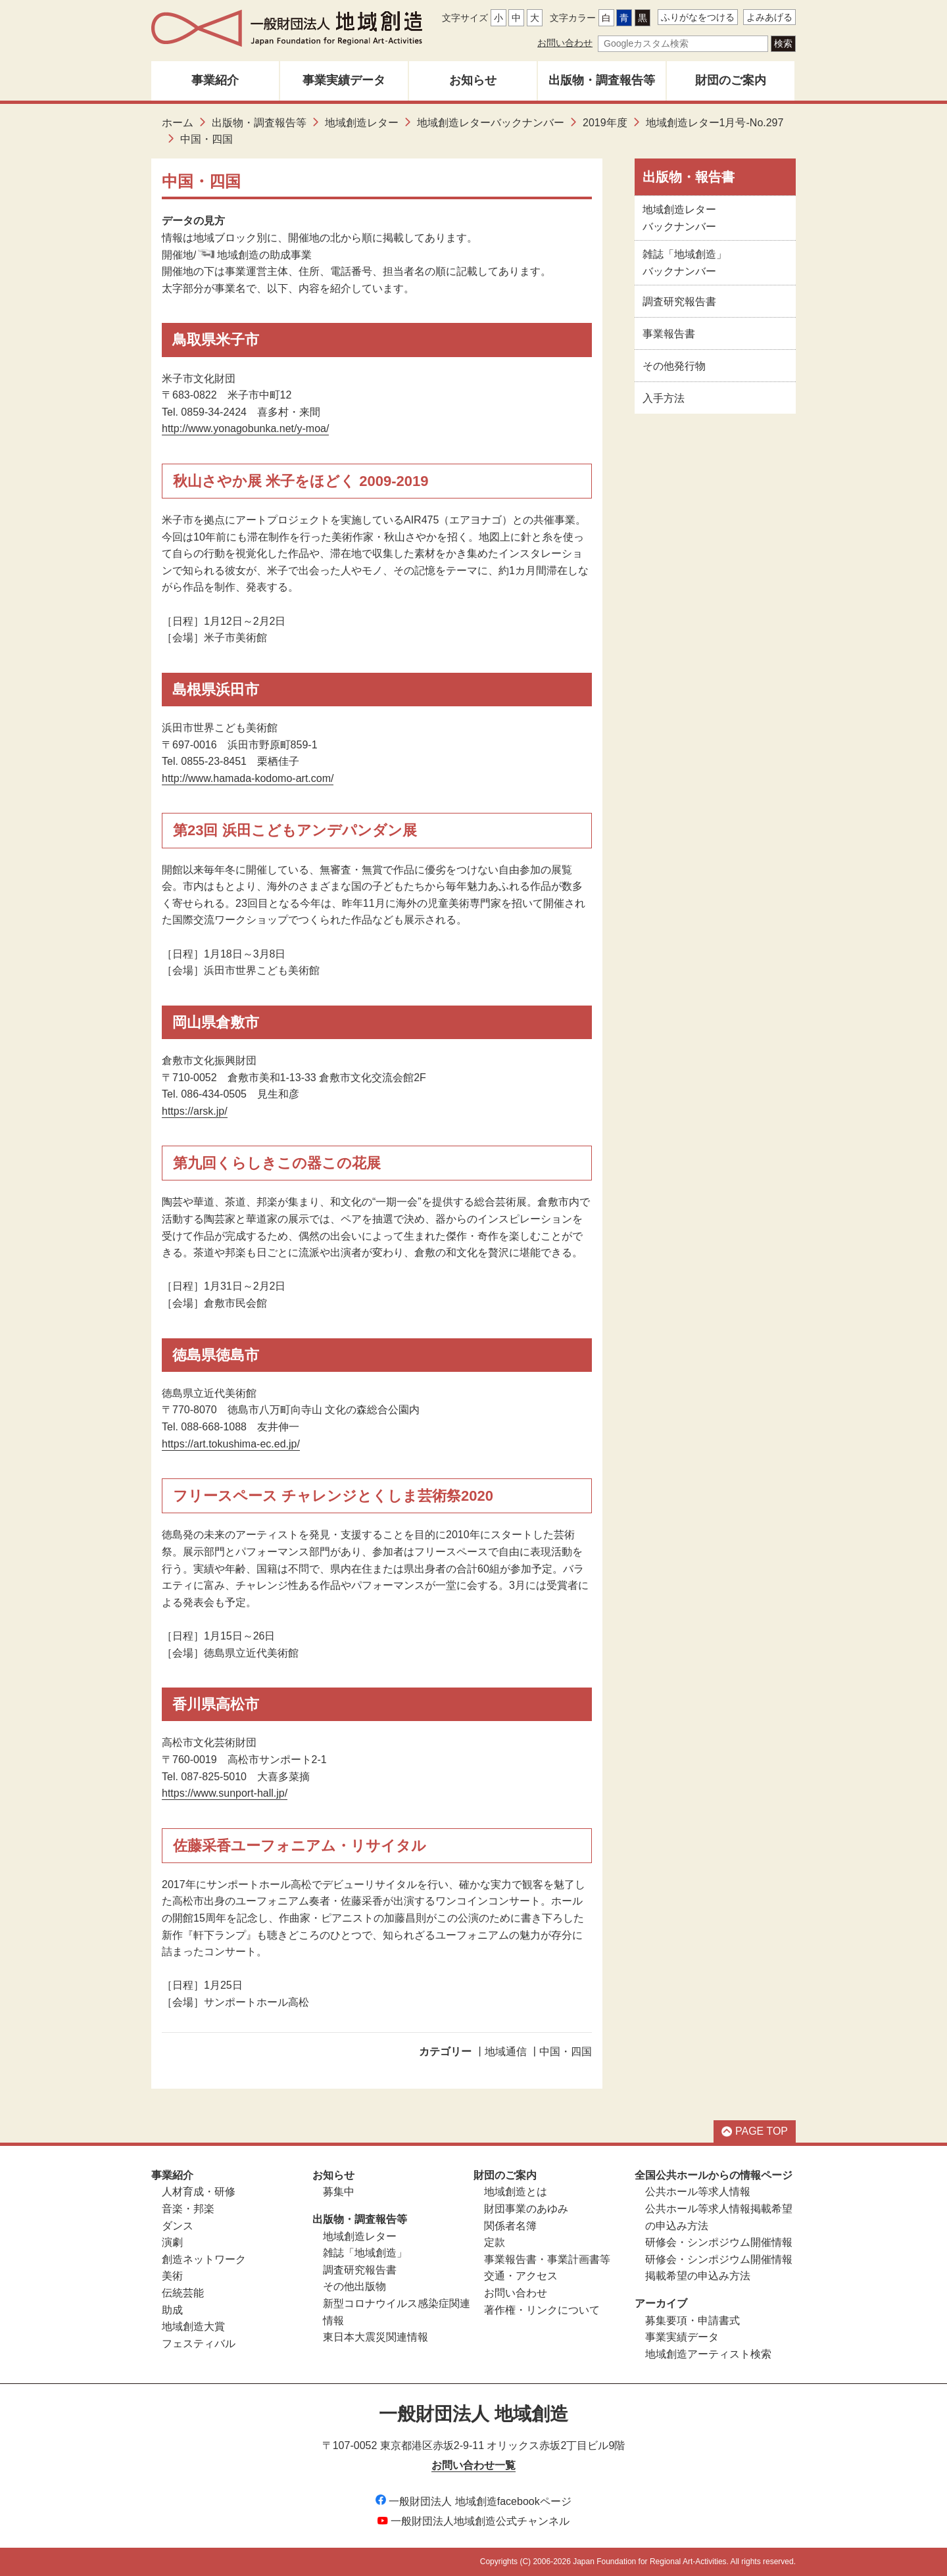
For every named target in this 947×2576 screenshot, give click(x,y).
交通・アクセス (521, 2275)
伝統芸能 (183, 2292)
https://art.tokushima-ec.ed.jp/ (231, 1443)
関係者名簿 (510, 2225)
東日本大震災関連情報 (375, 2337)
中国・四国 (565, 2051)
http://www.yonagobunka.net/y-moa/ (245, 428)
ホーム (177, 122)
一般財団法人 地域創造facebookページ (473, 2501)
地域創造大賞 (193, 2326)
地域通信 (506, 2051)
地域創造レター (362, 122)
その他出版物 (354, 2286)
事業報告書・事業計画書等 (547, 2259)
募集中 (338, 2191)
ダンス (177, 2225)
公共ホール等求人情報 (697, 2191)
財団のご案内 (730, 80)
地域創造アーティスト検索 (708, 2354)
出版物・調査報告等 (601, 80)
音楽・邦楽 (188, 2208)
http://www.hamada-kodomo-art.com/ (247, 778)
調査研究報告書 (679, 301)
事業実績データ (344, 80)
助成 (172, 2310)
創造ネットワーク (204, 2259)
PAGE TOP (754, 2131)
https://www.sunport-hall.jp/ (224, 1793)
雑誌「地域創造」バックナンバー (685, 263)
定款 (494, 2242)
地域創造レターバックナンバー (490, 122)
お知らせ (473, 80)
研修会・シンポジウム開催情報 (718, 2242)
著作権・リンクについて (542, 2310)
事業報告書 (669, 333)
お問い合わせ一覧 (473, 2465)
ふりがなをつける (698, 17)
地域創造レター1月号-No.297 (715, 122)
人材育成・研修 (198, 2191)
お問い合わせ (565, 42)
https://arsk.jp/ (195, 1111)
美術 (172, 2275)
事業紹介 (215, 80)
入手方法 (664, 398)
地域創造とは (515, 2191)
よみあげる (769, 17)
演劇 (172, 2242)
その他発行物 (674, 366)
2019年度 (605, 122)
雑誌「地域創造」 (365, 2252)
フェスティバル (198, 2343)
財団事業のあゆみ (526, 2208)
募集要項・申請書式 (692, 2320)
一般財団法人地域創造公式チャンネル (473, 2521)
